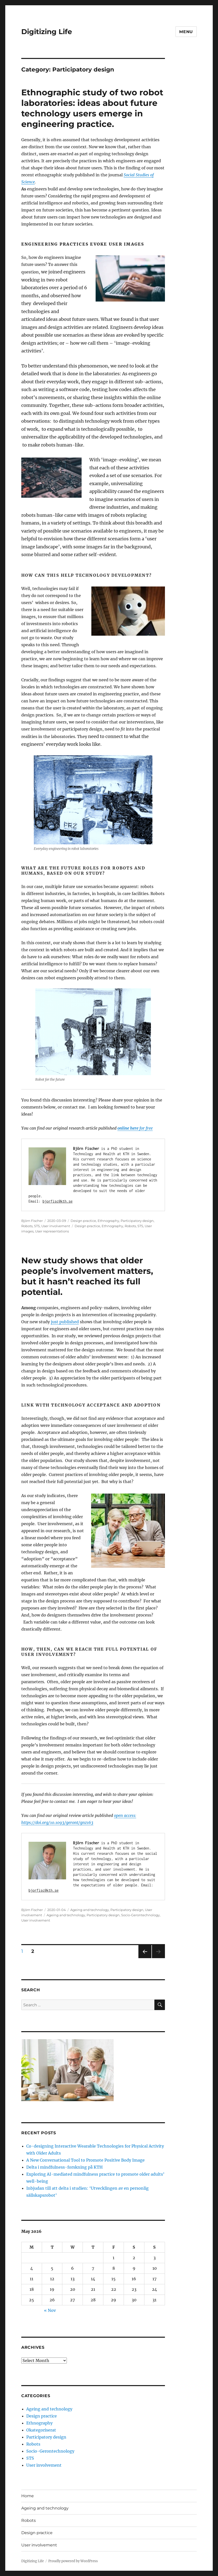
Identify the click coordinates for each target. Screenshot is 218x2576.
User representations (52, 1231)
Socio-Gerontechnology (140, 1915)
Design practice (83, 1221)
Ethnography (108, 1221)
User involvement (55, 1226)
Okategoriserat (41, 2430)
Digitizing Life (46, 31)
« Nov (50, 2310)
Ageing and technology (89, 1910)
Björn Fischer (32, 1221)
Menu (186, 31)
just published (65, 1321)
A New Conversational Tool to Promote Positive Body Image (85, 2160)
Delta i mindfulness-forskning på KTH (64, 2167)
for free (135, 1128)
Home (27, 2495)
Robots (27, 1226)
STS (37, 1226)
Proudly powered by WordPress (73, 2561)
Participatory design (137, 1221)
